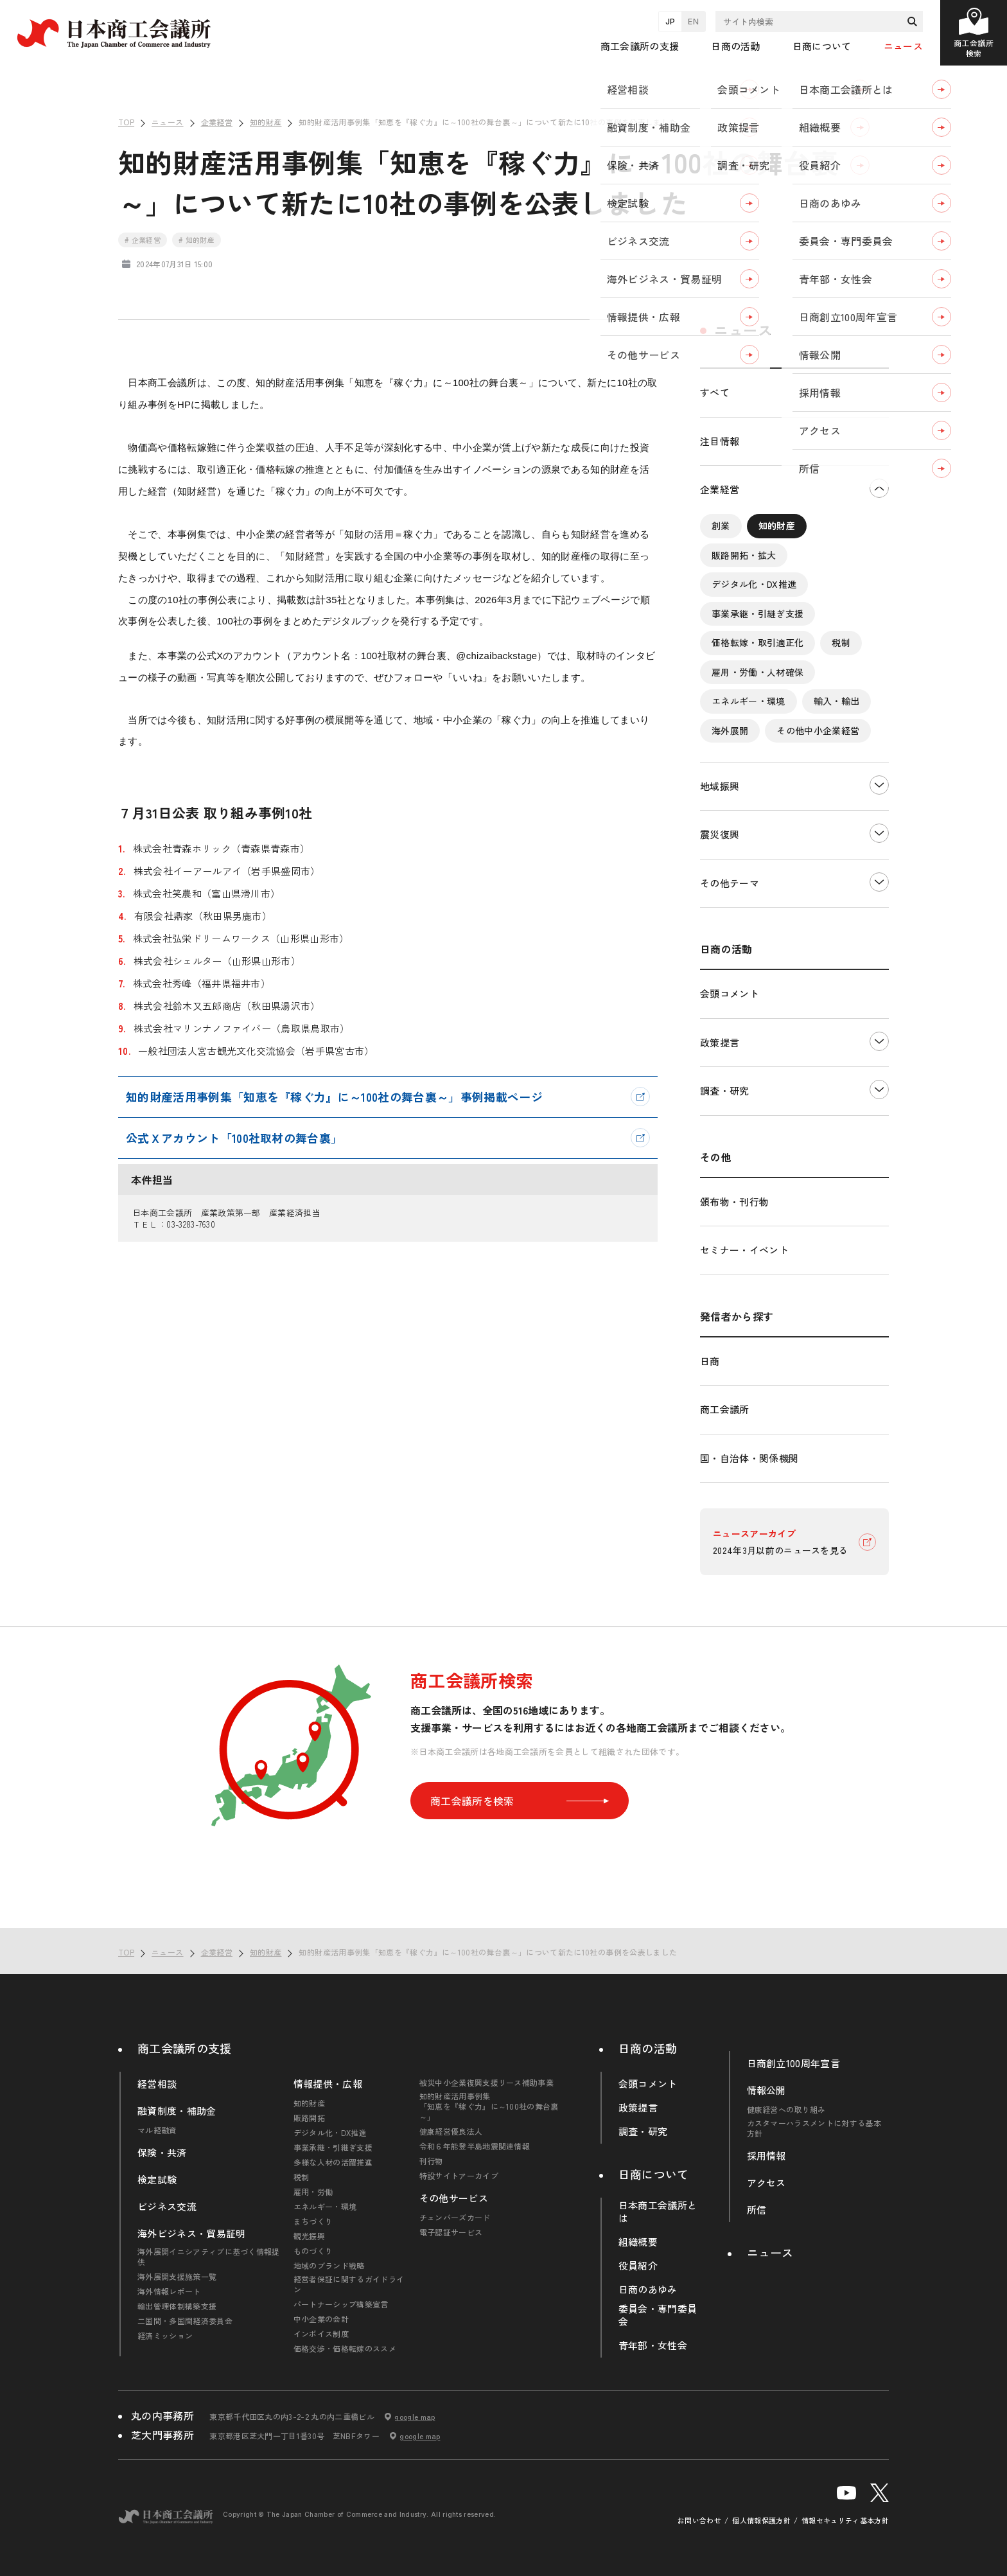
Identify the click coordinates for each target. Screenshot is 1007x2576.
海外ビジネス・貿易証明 (191, 2233)
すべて (715, 392)
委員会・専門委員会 (657, 2315)
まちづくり (313, 2221)
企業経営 (719, 489)
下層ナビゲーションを (879, 488)
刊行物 (431, 2161)
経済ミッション (165, 2336)
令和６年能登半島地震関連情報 (474, 2146)
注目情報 (719, 441)
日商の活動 (648, 2048)
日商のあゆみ (648, 2289)
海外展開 (730, 729)
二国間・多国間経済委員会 (184, 2321)
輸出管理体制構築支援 (176, 2306)
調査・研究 (724, 1090)
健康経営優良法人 (451, 2131)
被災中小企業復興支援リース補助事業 (486, 2083)
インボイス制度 (321, 2334)
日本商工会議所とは (657, 2212)
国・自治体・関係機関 (749, 1458)
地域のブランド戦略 (329, 2266)
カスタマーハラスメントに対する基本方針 (814, 2128)
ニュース (903, 46)
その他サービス (453, 2198)
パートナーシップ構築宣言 (341, 2304)
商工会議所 (724, 1409)
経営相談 (157, 2084)
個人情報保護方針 (761, 2520)
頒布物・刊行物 (734, 1201)
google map (414, 2417)
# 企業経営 (143, 239)
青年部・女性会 (652, 2345)
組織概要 (638, 2242)
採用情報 (766, 2155)
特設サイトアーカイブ (458, 2176)
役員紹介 (638, 2265)
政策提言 (719, 1042)
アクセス (766, 2182)
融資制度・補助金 (176, 2110)
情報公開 (766, 2090)
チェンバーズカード (455, 2217)
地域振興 (719, 786)
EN (693, 21)
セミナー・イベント (744, 1250)
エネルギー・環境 (748, 700)
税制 (841, 642)
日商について (653, 2174)
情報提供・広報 (327, 2084)
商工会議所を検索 (519, 1800)
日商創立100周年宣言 (794, 2063)
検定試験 (157, 2179)
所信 (757, 2209)
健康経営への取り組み (786, 2109)
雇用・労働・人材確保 (757, 671)
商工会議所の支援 (184, 2048)
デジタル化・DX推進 (754, 584)
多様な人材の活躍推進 (332, 2162)
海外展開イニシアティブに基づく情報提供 (208, 2256)
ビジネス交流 (167, 2206)
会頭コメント (729, 993)
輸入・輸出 (837, 700)
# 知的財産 (197, 239)
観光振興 (309, 2236)
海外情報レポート (169, 2291)
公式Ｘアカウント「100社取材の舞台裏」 (234, 1137)
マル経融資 (157, 2130)
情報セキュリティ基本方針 (845, 2520)
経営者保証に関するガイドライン (348, 2284)
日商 (710, 1361)
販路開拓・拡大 (744, 554)
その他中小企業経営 (817, 729)
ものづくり (313, 2251)
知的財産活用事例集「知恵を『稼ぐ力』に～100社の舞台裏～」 (489, 2106)
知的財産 (776, 525)
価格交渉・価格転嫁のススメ (344, 2348)
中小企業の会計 (321, 2319)
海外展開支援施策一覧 (176, 2277)
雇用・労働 (313, 2192)
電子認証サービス (451, 2232)
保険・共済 (162, 2152)
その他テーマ (729, 883)
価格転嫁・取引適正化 (757, 642)
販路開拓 (309, 2118)
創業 (721, 525)
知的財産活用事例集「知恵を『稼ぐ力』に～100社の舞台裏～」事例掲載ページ (334, 1096)
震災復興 (719, 834)
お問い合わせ (699, 2520)
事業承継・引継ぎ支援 (757, 612)
